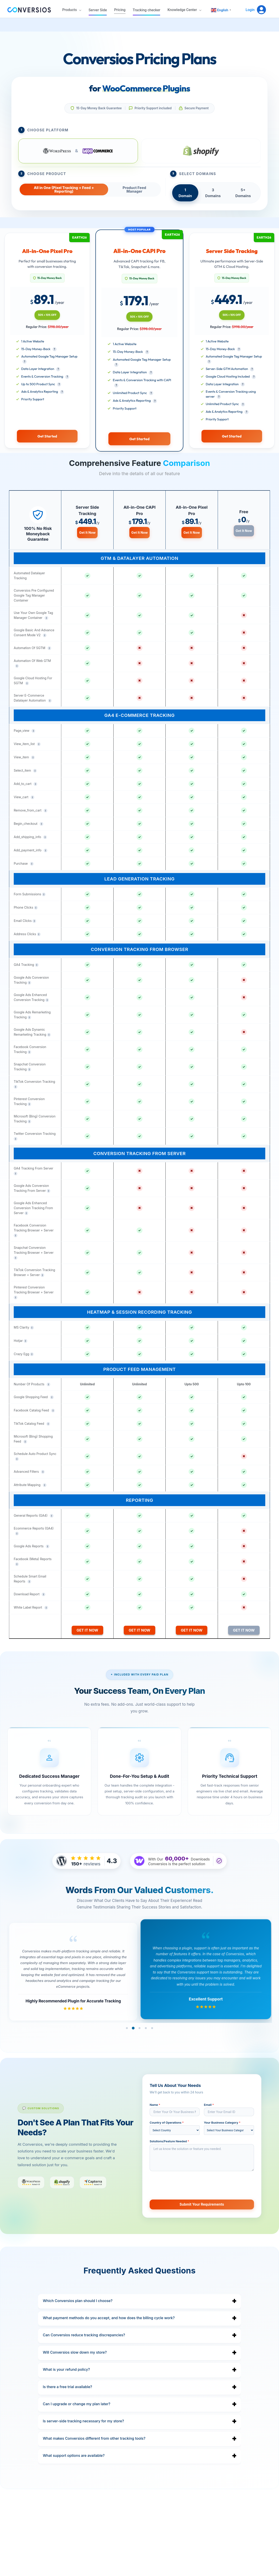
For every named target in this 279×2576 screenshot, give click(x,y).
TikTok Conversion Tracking (34, 1082)
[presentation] (184, 2193)
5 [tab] (152, 2029)
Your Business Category (222, 2123)
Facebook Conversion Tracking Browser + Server (34, 1228)
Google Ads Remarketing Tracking (32, 1015)
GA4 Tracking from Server (33, 1169)
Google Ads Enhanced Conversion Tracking (30, 997)
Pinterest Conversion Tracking (29, 1101)
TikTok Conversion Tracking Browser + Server (34, 1272)
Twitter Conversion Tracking (35, 1134)
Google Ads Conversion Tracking (31, 980)
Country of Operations (167, 2123)
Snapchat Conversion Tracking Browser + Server (34, 1250)
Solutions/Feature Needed (169, 2141)
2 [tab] (133, 2029)
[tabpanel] (206, 1972)
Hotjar (19, 1341)
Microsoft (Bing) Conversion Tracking (34, 1119)
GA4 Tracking (24, 965)
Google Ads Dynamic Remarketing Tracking (30, 1032)
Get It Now (87, 533)
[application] (79, 10)
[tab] (78, 151)
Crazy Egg (22, 1354)
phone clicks (24, 908)
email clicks (23, 921)
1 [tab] (127, 2029)
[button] (72, 10)
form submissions (28, 894)
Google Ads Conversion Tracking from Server (31, 1188)
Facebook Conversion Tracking (30, 1049)
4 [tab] (146, 2029)
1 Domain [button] (185, 192)
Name (155, 2105)
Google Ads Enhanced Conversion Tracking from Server (33, 1208)
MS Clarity (22, 1328)
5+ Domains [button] (243, 192)
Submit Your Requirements (202, 2205)
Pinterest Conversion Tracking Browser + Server (34, 1290)
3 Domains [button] (213, 192)
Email (209, 2105)
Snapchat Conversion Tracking (30, 1067)
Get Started (47, 436)
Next (275, 1972)
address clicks (25, 934)
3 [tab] (139, 2029)
